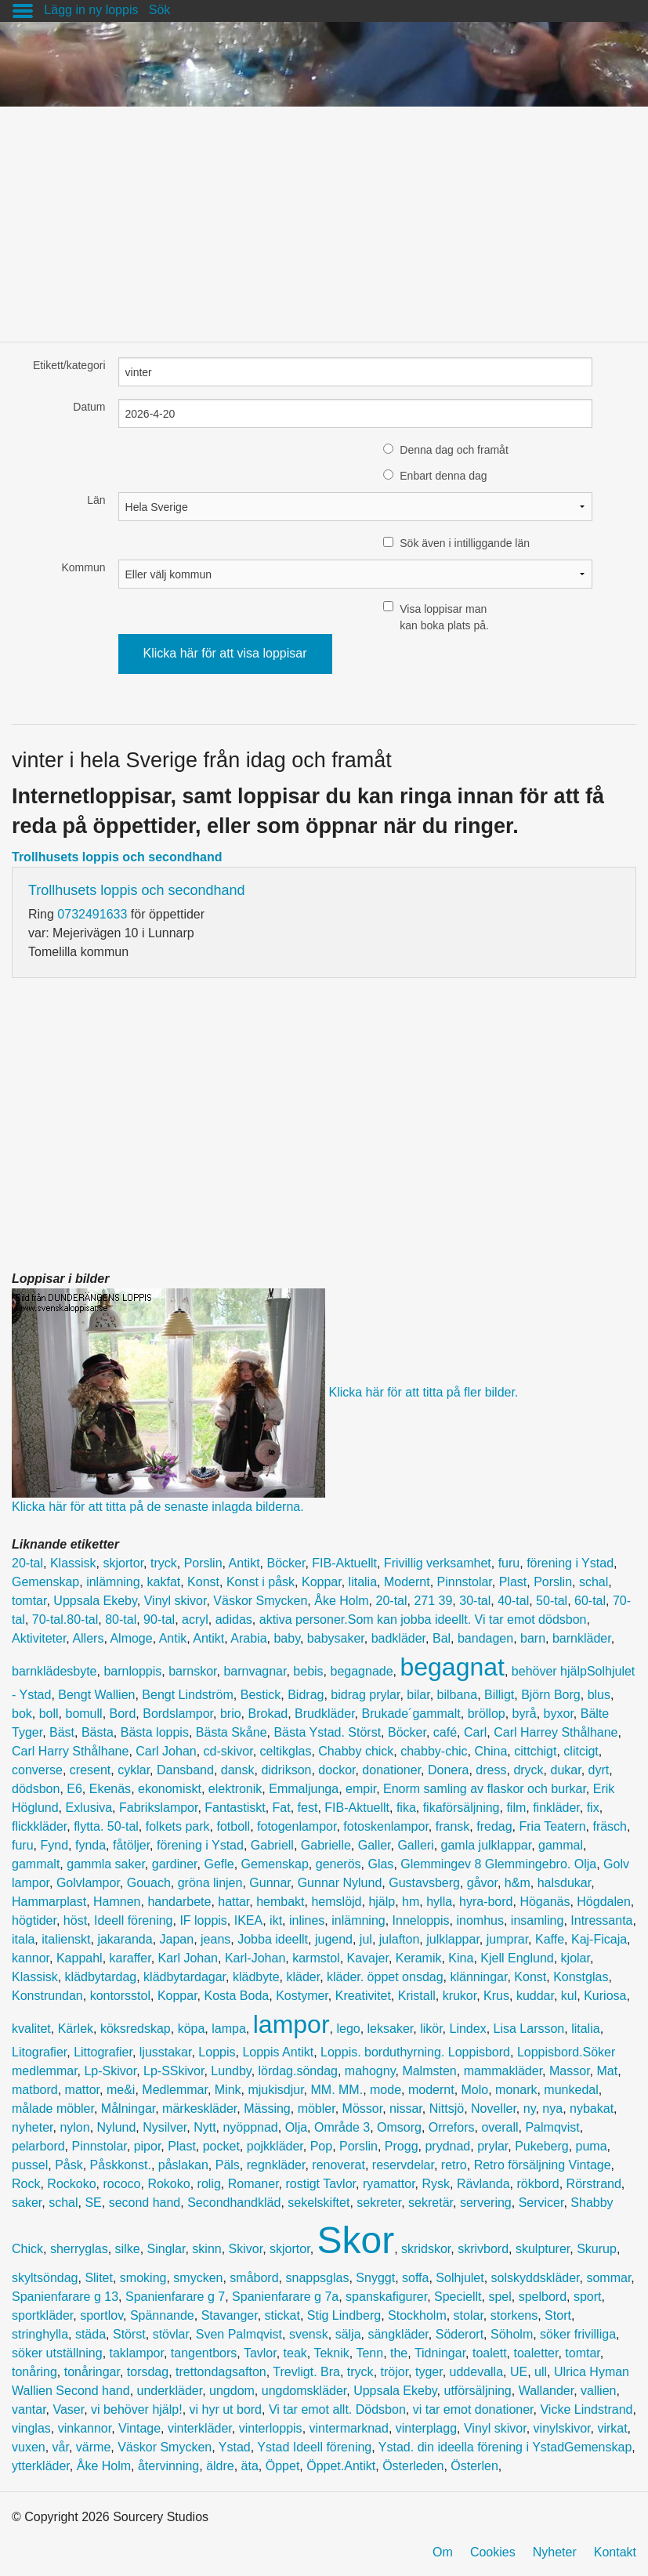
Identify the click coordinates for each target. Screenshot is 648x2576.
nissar (405, 2108)
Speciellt (457, 2296)
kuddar (535, 1995)
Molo (475, 2089)
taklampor (137, 2353)
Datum (89, 406)
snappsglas (317, 2277)
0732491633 (92, 914)
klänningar (478, 1977)
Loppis (216, 2052)
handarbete (179, 1901)
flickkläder (39, 1826)
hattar (233, 1901)
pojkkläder (275, 2146)
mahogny (370, 2071)
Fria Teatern (552, 1826)
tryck (163, 1563)
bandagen (485, 1638)
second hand (145, 2202)
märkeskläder (199, 2108)
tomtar (29, 1600)
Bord (123, 1713)
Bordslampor (178, 1713)
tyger (429, 2372)
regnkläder (276, 2165)
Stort (558, 2315)
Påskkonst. (120, 2165)
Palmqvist (552, 2127)
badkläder (398, 1638)
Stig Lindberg (344, 2315)
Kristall (417, 1995)
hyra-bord (485, 1901)
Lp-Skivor (110, 2071)
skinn (206, 2248)
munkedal (571, 2089)
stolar (468, 2315)
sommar (608, 2277)
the (398, 2353)
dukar (566, 1770)
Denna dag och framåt (454, 450)
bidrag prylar (365, 1694)
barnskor (192, 1671)
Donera (448, 1770)
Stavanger (229, 2315)
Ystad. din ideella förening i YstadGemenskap (505, 2447)
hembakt (280, 1901)
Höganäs (544, 1901)
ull (540, 2372)
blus (599, 1694)
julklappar (453, 1939)
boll (49, 1713)
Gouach (149, 1882)
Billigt (499, 1694)
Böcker (285, 1563)
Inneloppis (421, 1920)
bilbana (457, 1694)
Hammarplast (49, 1901)
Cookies (493, 2552)
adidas (233, 1619)
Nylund (116, 2127)
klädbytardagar (184, 1977)
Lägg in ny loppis (91, 9)
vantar (29, 2409)
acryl (195, 1619)
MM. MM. (336, 2089)
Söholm (512, 2334)
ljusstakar (165, 2052)
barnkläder (581, 1638)
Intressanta (601, 1920)
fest (308, 1807)
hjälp (381, 1901)
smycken (198, 2277)
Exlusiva (89, 1807)
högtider (34, 1920)
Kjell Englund (516, 1958)
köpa (191, 2028)
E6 (74, 1788)
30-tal (475, 1600)
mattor (82, 2089)
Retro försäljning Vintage (542, 2165)
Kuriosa (605, 1995)
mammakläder (503, 2071)
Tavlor (260, 2353)
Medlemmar (175, 2089)
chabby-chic (433, 1751)
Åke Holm (341, 1600)
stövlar (171, 2334)
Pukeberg (542, 2146)
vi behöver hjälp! (137, 2409)
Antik (173, 1638)
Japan (177, 1939)
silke (127, 2248)
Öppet (283, 2466)
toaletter (535, 2353)
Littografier (103, 2052)
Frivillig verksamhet (437, 1563)
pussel (30, 2165)
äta (250, 2466)
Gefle (218, 1864)
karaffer (130, 1958)
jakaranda (124, 1939)
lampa (229, 2028)
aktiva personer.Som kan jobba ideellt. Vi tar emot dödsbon (423, 1619)
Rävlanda (483, 2183)
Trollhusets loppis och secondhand (117, 857)
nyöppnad (250, 2127)
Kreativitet (363, 1995)
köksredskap (135, 2028)
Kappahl (79, 1958)
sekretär (430, 2202)
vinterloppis (270, 2428)
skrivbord (483, 2248)
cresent (90, 1770)
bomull (83, 1713)
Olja (296, 2127)
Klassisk (73, 1563)
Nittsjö (446, 2108)
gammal (560, 1845)
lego (348, 2028)
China (490, 1751)
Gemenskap (45, 1582)
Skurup (597, 2248)
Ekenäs (110, 1788)
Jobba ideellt (272, 1939)
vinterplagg (426, 2428)
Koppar (322, 1582)
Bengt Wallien (96, 1694)
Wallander (546, 2390)
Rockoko (71, 2183)
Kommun (83, 567)
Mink (228, 2089)
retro (454, 2165)
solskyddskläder (535, 2277)
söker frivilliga (578, 2334)
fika (406, 1807)
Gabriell (272, 1845)
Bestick (261, 1694)
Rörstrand (594, 2183)
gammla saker (106, 1864)
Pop (321, 2146)
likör (431, 2028)
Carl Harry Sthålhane (70, 1751)
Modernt (407, 1582)
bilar (418, 1694)
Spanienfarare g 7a (285, 2296)
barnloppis (132, 1671)
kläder (303, 1977)
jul (366, 1939)
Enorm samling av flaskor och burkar (484, 1788)
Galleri (415, 1845)
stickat (282, 2315)
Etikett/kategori (69, 365)
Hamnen (116, 1901)
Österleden (412, 2466)
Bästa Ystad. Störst (327, 1732)
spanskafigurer (386, 2296)
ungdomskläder (304, 2390)
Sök (160, 9)
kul (569, 1995)
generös (338, 1864)
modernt (431, 2089)
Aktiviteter (39, 1638)
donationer (391, 1770)
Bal (442, 1638)
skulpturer (543, 2248)
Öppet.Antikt (340, 2466)
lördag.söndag (298, 2071)
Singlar (166, 2248)
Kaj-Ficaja (599, 1939)
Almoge (131, 1638)
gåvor (482, 1882)
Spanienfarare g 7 (175, 2296)
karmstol (315, 1958)
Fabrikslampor (158, 1807)
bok (22, 1713)
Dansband (185, 1770)
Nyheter (555, 2552)
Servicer (541, 2202)
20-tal (27, 1563)
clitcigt (580, 1751)
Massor (569, 2071)
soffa (415, 2277)
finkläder (556, 1807)
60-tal (590, 1600)
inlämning (112, 1582)
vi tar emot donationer (473, 2409)
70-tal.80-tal (65, 1619)
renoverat (338, 2165)
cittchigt (535, 1751)
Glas (380, 1864)
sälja (348, 2334)
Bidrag (306, 1694)
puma (591, 2146)
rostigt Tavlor (320, 2183)
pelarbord (38, 2146)
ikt (276, 1920)
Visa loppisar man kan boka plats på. (444, 617)
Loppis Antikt (277, 2052)
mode (385, 2089)
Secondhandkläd (234, 2202)
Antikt (244, 1563)
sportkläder (42, 2315)
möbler (316, 2108)
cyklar (134, 1770)
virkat (612, 2428)
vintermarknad (349, 2428)
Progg (401, 2146)
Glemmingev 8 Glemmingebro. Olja (498, 1864)
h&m (517, 1882)
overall (499, 2127)
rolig (209, 2183)
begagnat (452, 1667)
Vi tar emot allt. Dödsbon (337, 2409)
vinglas (31, 2428)
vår (60, 2447)
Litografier (39, 2052)
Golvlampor (88, 1882)
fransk (453, 1826)
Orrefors (452, 2127)
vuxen (28, 2447)
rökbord (537, 2183)
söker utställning (57, 2353)
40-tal (513, 1600)
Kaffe (549, 1939)
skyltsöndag (45, 2277)
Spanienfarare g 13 (65, 2296)
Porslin (203, 1563)
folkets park (178, 1826)
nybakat (592, 2108)
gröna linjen (210, 1882)
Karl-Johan (255, 1958)
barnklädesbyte (54, 1671)
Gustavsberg (424, 1882)
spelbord (543, 2296)
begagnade (361, 1671)
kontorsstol (120, 1995)
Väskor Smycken (260, 1600)
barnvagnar (254, 1671)
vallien (598, 2390)
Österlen (474, 2466)
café (445, 1732)
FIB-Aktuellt (344, 1563)
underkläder (170, 2390)
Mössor (362, 2108)
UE (518, 2372)
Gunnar (269, 1882)
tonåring (34, 2372)
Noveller (493, 2108)
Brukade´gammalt (410, 1713)
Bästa (97, 1732)
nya (552, 2108)
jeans (215, 1939)
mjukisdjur (275, 2089)
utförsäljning (477, 2390)
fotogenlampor (296, 1826)
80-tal (120, 1619)
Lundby (231, 2071)
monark (516, 2089)
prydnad (447, 2146)
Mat (606, 2071)
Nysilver (164, 2127)
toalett (489, 2353)
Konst (203, 1582)
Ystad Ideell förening (314, 2447)
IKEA (248, 1920)
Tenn (369, 2353)
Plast (513, 1582)
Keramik (419, 1958)
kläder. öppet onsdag (385, 1977)
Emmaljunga (303, 1788)
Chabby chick (355, 1751)
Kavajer (368, 1958)
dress (491, 1770)
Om (443, 2552)
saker (27, 2202)
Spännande (162, 2315)
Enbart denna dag (443, 475)
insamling (537, 1920)
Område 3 (342, 2127)
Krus (496, 1995)
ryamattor (389, 2183)
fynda (90, 1845)
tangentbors (204, 2353)
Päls (227, 2165)
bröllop (486, 1713)
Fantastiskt (235, 1807)
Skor (356, 2240)
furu (509, 1563)
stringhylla (40, 2334)
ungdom (232, 2390)
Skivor (246, 2248)
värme (93, 2447)
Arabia (248, 1638)
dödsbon (36, 1788)
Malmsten (429, 2071)
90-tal (159, 1619)
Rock (26, 2183)
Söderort (459, 2334)
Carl (475, 1732)
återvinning (168, 2466)
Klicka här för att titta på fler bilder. (423, 1391)
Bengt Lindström (187, 1694)
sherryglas (79, 2248)
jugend (334, 1939)
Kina (460, 1958)
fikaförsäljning (461, 1807)
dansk (238, 1770)
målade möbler (53, 2108)
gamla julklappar (486, 1845)
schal (593, 1582)
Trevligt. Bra (306, 2372)
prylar (492, 2146)
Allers (87, 1638)
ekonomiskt (169, 1788)
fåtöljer (131, 1845)
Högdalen (604, 1901)
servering (486, 2202)
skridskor (426, 2248)
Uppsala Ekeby (94, 1600)
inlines (306, 1920)
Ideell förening (133, 1920)
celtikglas (286, 1751)
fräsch (609, 1826)
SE (93, 2202)
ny (529, 2108)
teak (295, 2353)
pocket (221, 2146)
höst (75, 1920)
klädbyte (256, 1977)
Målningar (128, 2108)
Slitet (99, 2277)
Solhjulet (459, 2277)
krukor (460, 1995)
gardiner (174, 1864)
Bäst (61, 1732)
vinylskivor (562, 2428)
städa (90, 2334)
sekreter (379, 2202)
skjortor (123, 1563)
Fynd (54, 1845)
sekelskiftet (318, 2202)
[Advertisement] (324, 216)
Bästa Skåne (231, 1732)
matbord (35, 2089)
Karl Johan (188, 1958)
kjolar (575, 1958)
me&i (121, 2089)
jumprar (507, 1939)
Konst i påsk (260, 1582)
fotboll (233, 1826)
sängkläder (397, 2334)
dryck (528, 1770)
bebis (308, 1671)
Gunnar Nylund (340, 1882)
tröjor (395, 2372)
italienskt (66, 1939)
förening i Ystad (570, 1563)
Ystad (235, 2447)
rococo (121, 2183)
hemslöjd (336, 1901)
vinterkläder (200, 2428)
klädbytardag (101, 1977)
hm (410, 1901)
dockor (336, 1770)
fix (593, 1807)
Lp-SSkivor (173, 2071)
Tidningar (440, 2353)
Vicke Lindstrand (586, 2409)
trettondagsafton (221, 2372)
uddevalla (477, 2372)
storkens (514, 2315)
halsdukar (565, 1882)
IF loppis (202, 1920)
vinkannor (85, 2428)
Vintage (139, 2428)
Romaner (253, 2183)
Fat (282, 1807)
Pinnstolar (464, 1582)
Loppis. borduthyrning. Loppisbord (415, 2052)
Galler (374, 1845)
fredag (494, 1826)
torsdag (147, 2372)
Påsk (69, 2165)
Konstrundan (47, 1995)
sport (588, 2296)
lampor (291, 2024)
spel (499, 2296)
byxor (559, 1713)
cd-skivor (228, 1751)
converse (37, 1770)
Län (96, 500)
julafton (399, 1939)
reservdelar (403, 2165)
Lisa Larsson (529, 2028)
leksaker (390, 2028)
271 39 (433, 1600)
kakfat (164, 1582)
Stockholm (417, 2315)
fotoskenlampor (386, 1826)
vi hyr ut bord (226, 2409)
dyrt (599, 1770)
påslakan (183, 2165)
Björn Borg (551, 1694)
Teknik (331, 2353)
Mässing (267, 2108)
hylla (439, 1901)
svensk (308, 2334)
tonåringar (92, 2372)
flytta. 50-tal (106, 1826)
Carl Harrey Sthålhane (555, 1732)
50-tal (551, 1600)
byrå (524, 1713)
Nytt (204, 2127)
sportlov (101, 2315)
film (516, 1807)
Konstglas (580, 1977)
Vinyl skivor (175, 1600)
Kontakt (615, 2552)
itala (23, 1939)
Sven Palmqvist (239, 2334)
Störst (129, 2334)
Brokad (268, 1713)
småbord (254, 2277)
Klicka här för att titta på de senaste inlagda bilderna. (158, 1506)
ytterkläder (41, 2466)
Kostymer (302, 1995)
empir (361, 1788)
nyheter (32, 2127)
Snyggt (375, 2277)
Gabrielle (326, 1845)
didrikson (286, 1770)
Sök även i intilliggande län (465, 543)
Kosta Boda (237, 1995)
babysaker (335, 1638)
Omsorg (399, 2127)
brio (230, 1713)
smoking (143, 2277)
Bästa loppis (155, 1732)
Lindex (468, 2028)
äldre (220, 2466)
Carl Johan (166, 1751)
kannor (30, 1958)
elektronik (235, 1788)
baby (286, 1638)
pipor (147, 2146)
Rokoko (168, 2183)
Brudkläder (325, 1713)
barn (532, 1638)
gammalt (36, 1864)
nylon (74, 2127)
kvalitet (31, 2028)
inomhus (479, 1920)
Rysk (436, 2183)
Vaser (68, 2409)
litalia (363, 1582)
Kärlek (75, 2028)
